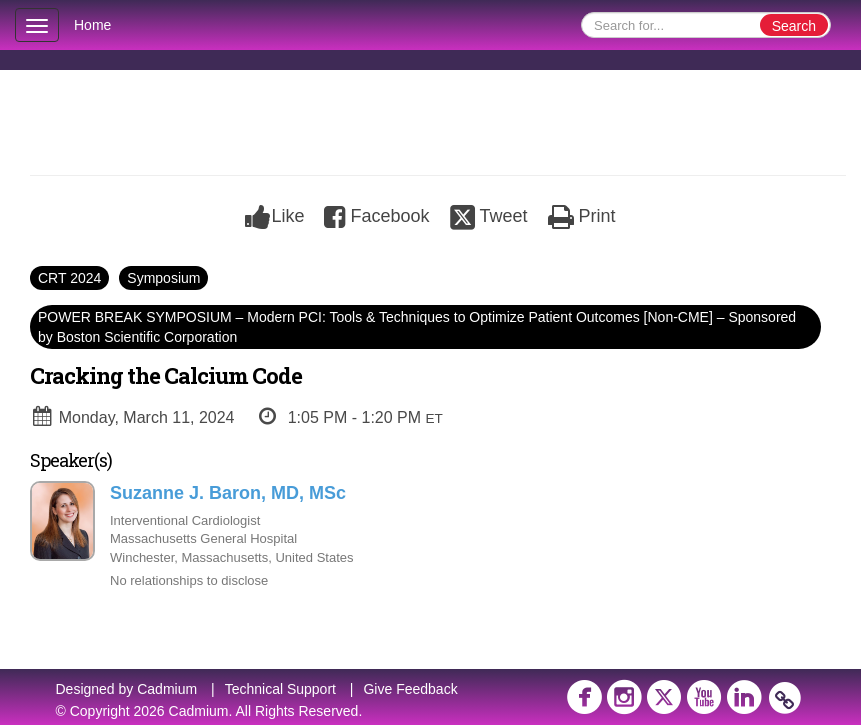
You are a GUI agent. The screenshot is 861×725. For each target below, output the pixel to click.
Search (794, 26)
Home (92, 25)
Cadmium (167, 689)
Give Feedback (410, 689)
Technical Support (280, 689)
